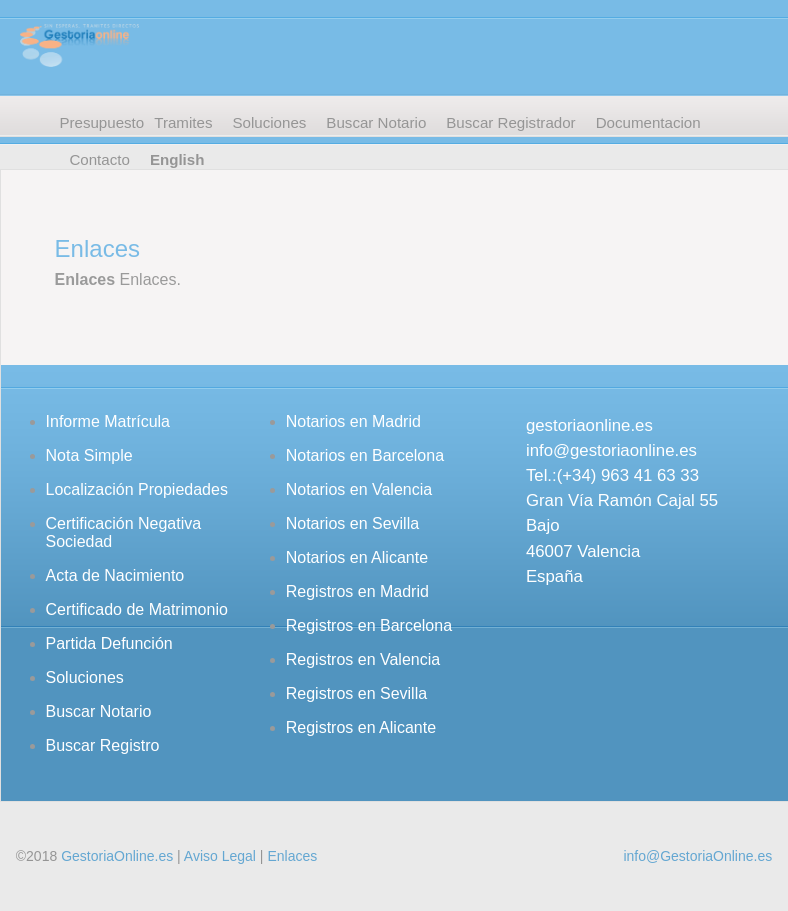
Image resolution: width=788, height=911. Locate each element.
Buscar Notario (376, 122)
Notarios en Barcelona (365, 455)
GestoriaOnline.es (117, 856)
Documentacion (648, 122)
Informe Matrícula (108, 421)
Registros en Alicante (361, 727)
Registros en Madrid (357, 591)
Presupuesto (101, 122)
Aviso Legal (220, 856)
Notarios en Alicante (357, 557)
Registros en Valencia (363, 659)
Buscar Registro (103, 745)
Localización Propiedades (137, 489)
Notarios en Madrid (353, 421)
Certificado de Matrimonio (137, 609)
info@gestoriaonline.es (611, 450)
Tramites (183, 122)
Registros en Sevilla (356, 693)
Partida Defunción (109, 643)
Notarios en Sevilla (352, 523)
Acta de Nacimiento (115, 575)
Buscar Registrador (510, 122)
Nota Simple (89, 455)
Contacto (99, 159)
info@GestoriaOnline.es (697, 856)
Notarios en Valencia (359, 489)
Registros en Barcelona (369, 625)
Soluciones (269, 122)
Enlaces (292, 856)
